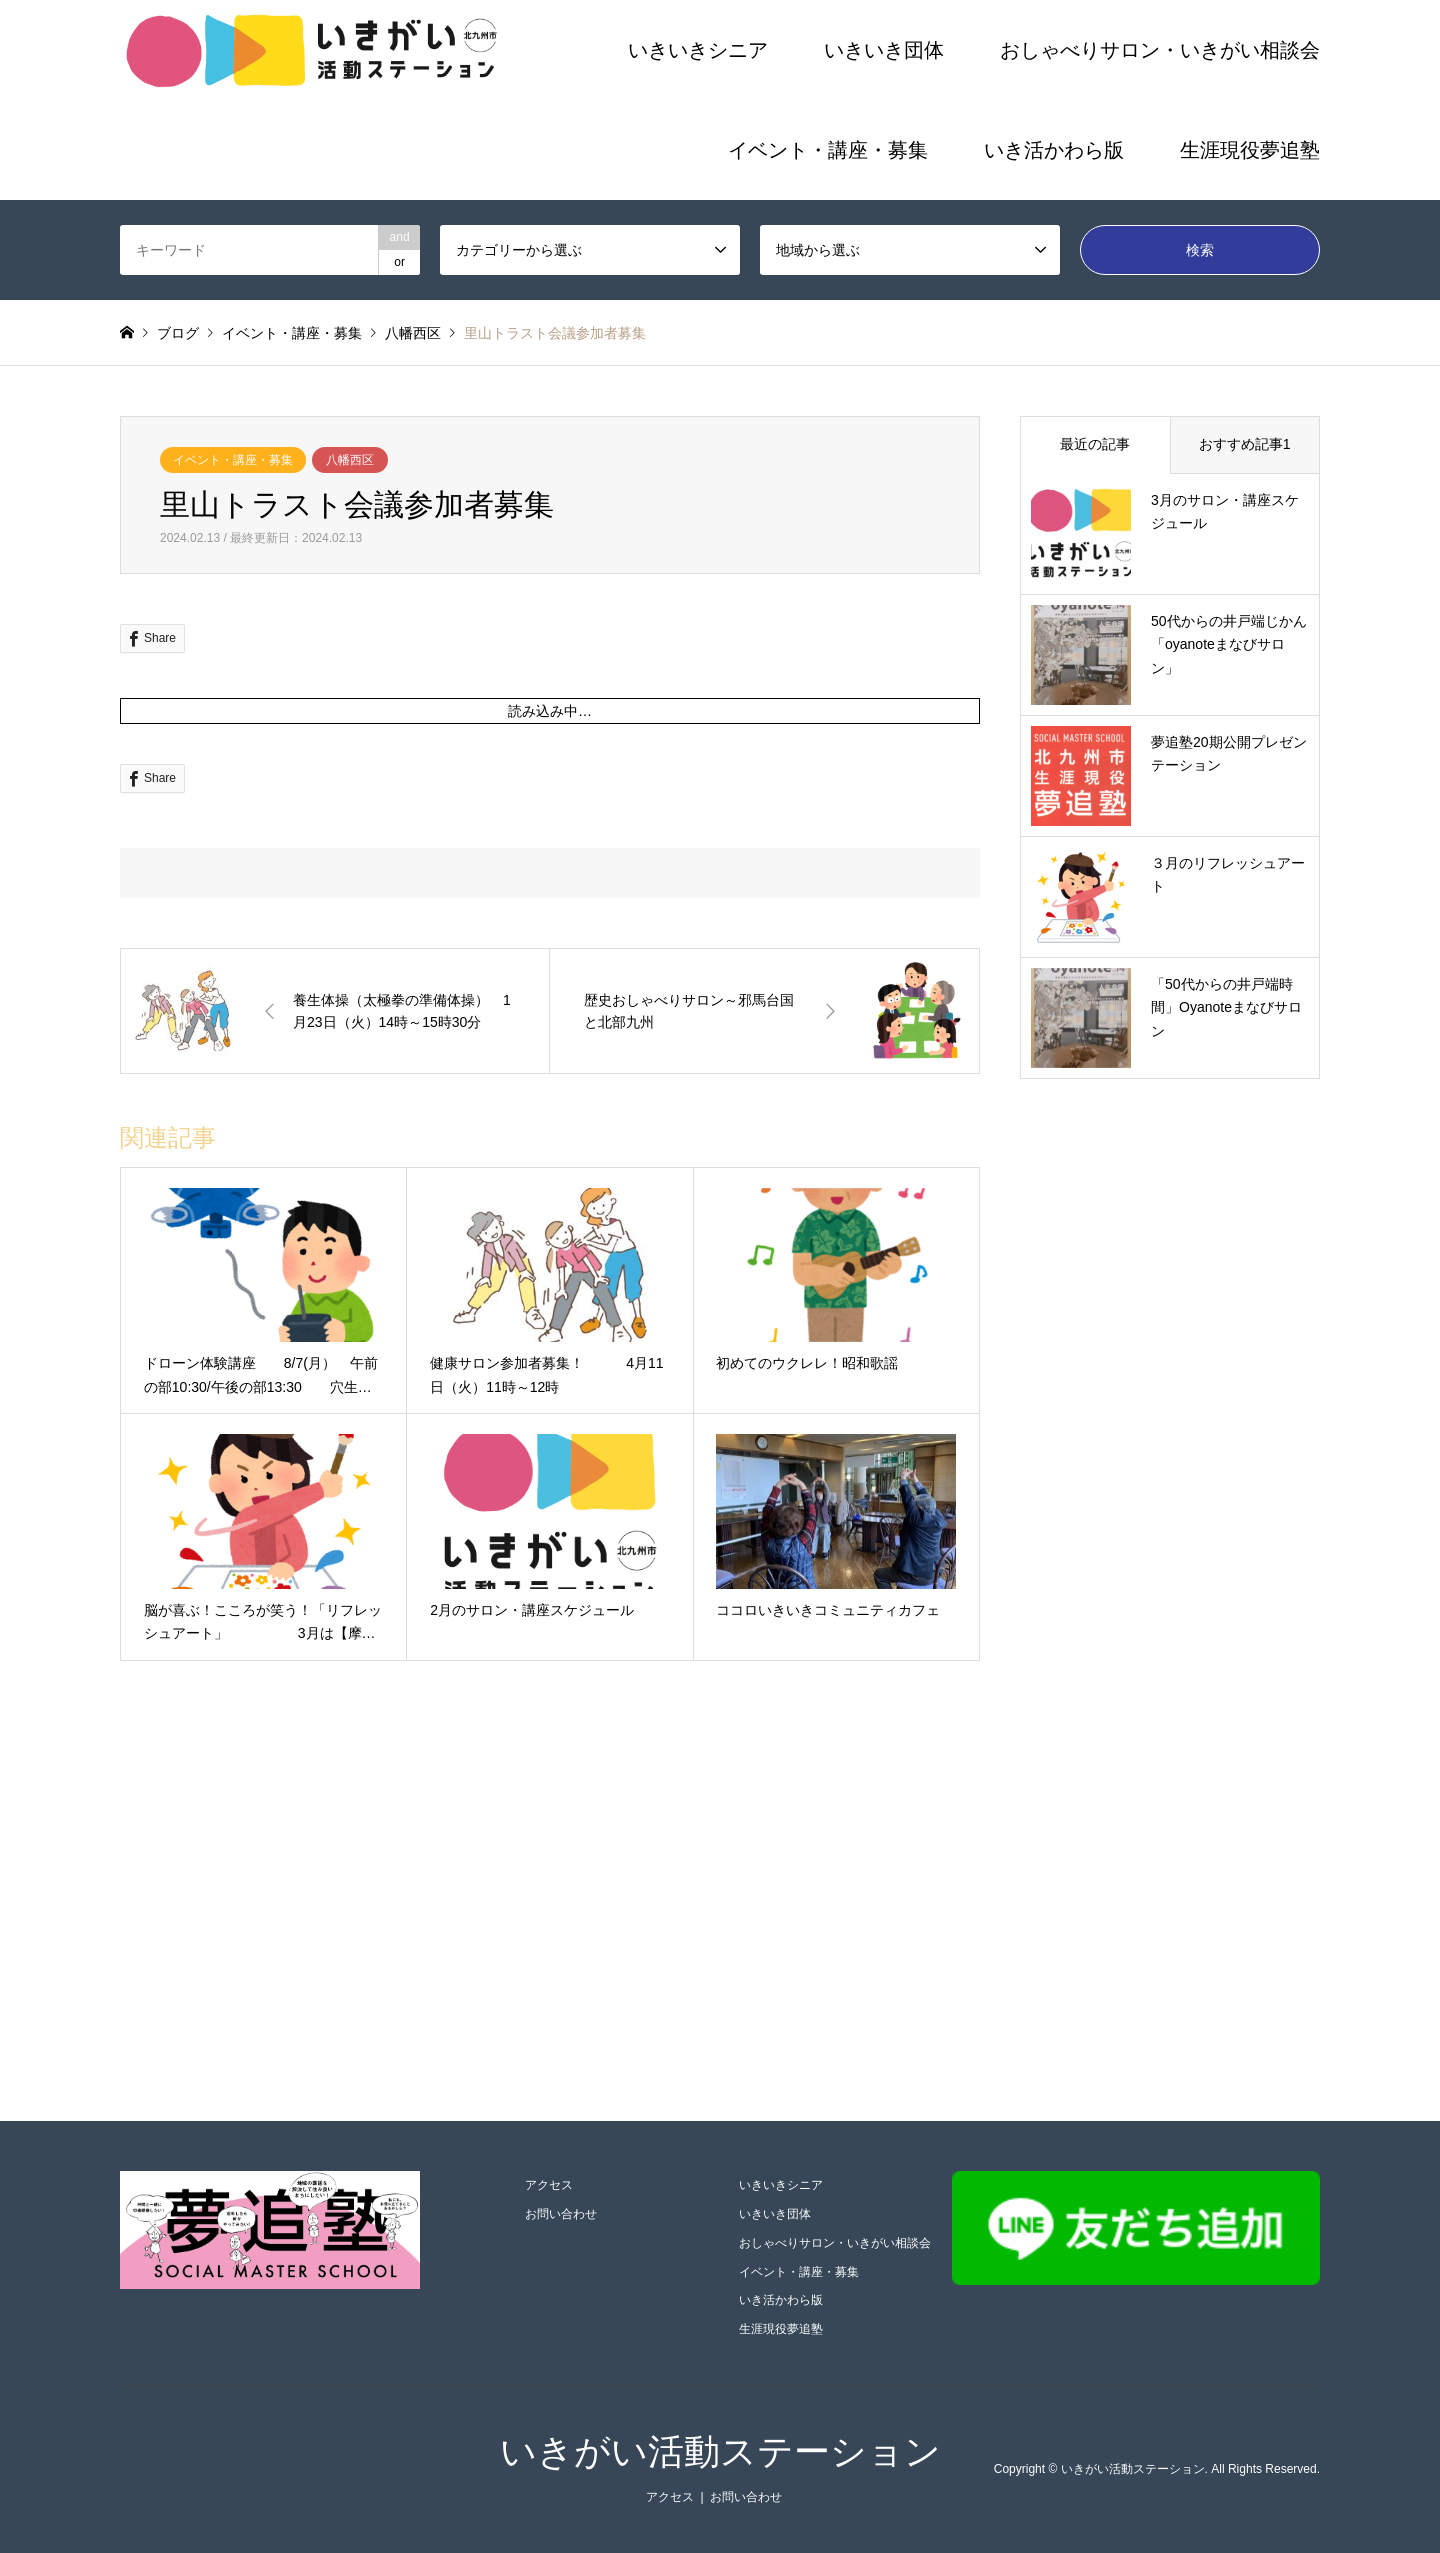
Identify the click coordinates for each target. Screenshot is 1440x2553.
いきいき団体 (884, 50)
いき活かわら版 (1054, 150)
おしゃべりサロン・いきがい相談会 (1160, 50)
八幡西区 (350, 460)
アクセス (549, 2185)
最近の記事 (1095, 444)
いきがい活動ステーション (720, 2451)
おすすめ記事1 (1245, 444)
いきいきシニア (698, 50)
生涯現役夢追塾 (1250, 150)
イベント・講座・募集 (828, 150)
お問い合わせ (561, 2214)
